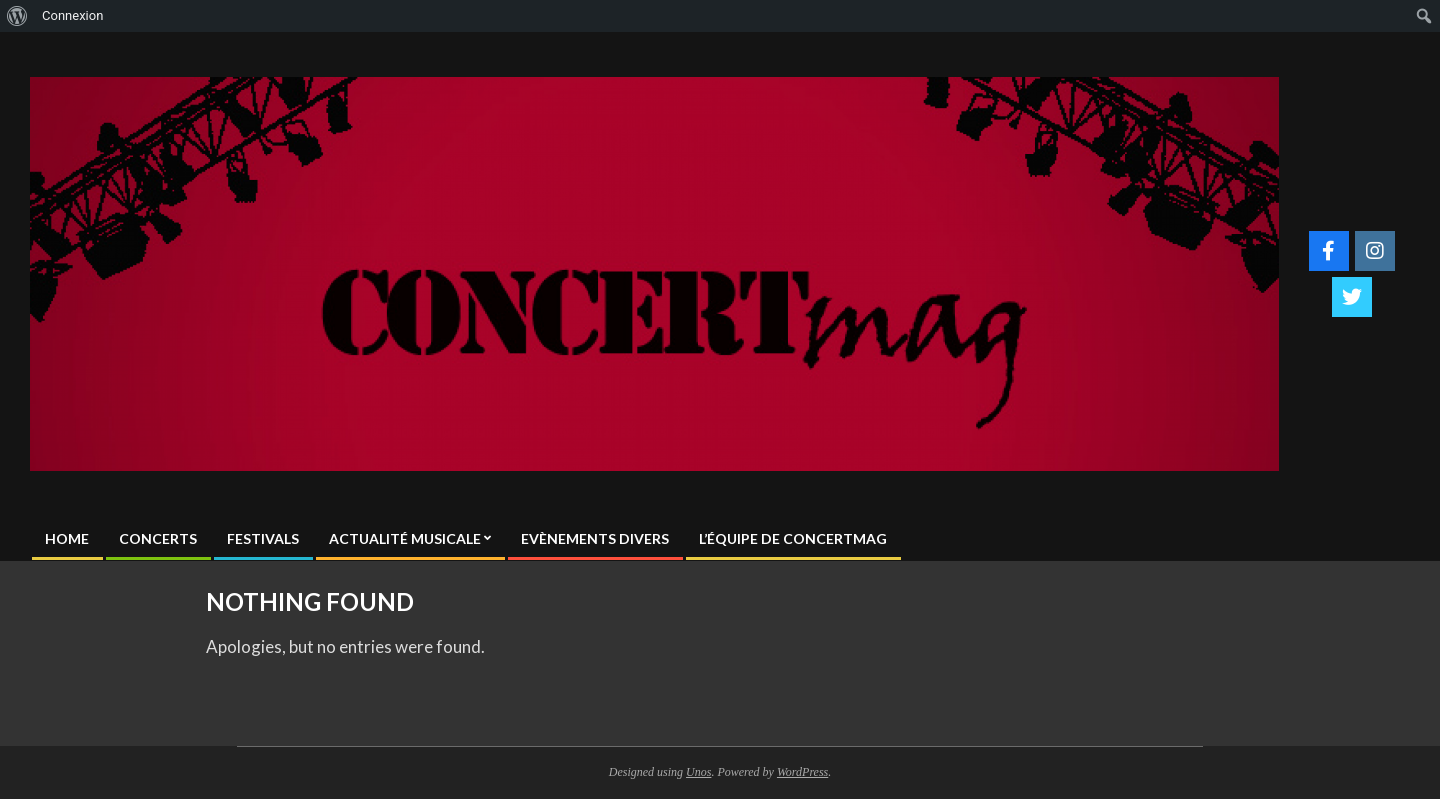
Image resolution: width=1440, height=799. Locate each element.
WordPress (802, 772)
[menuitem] (17, 16)
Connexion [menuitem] (72, 15)
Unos (698, 772)
